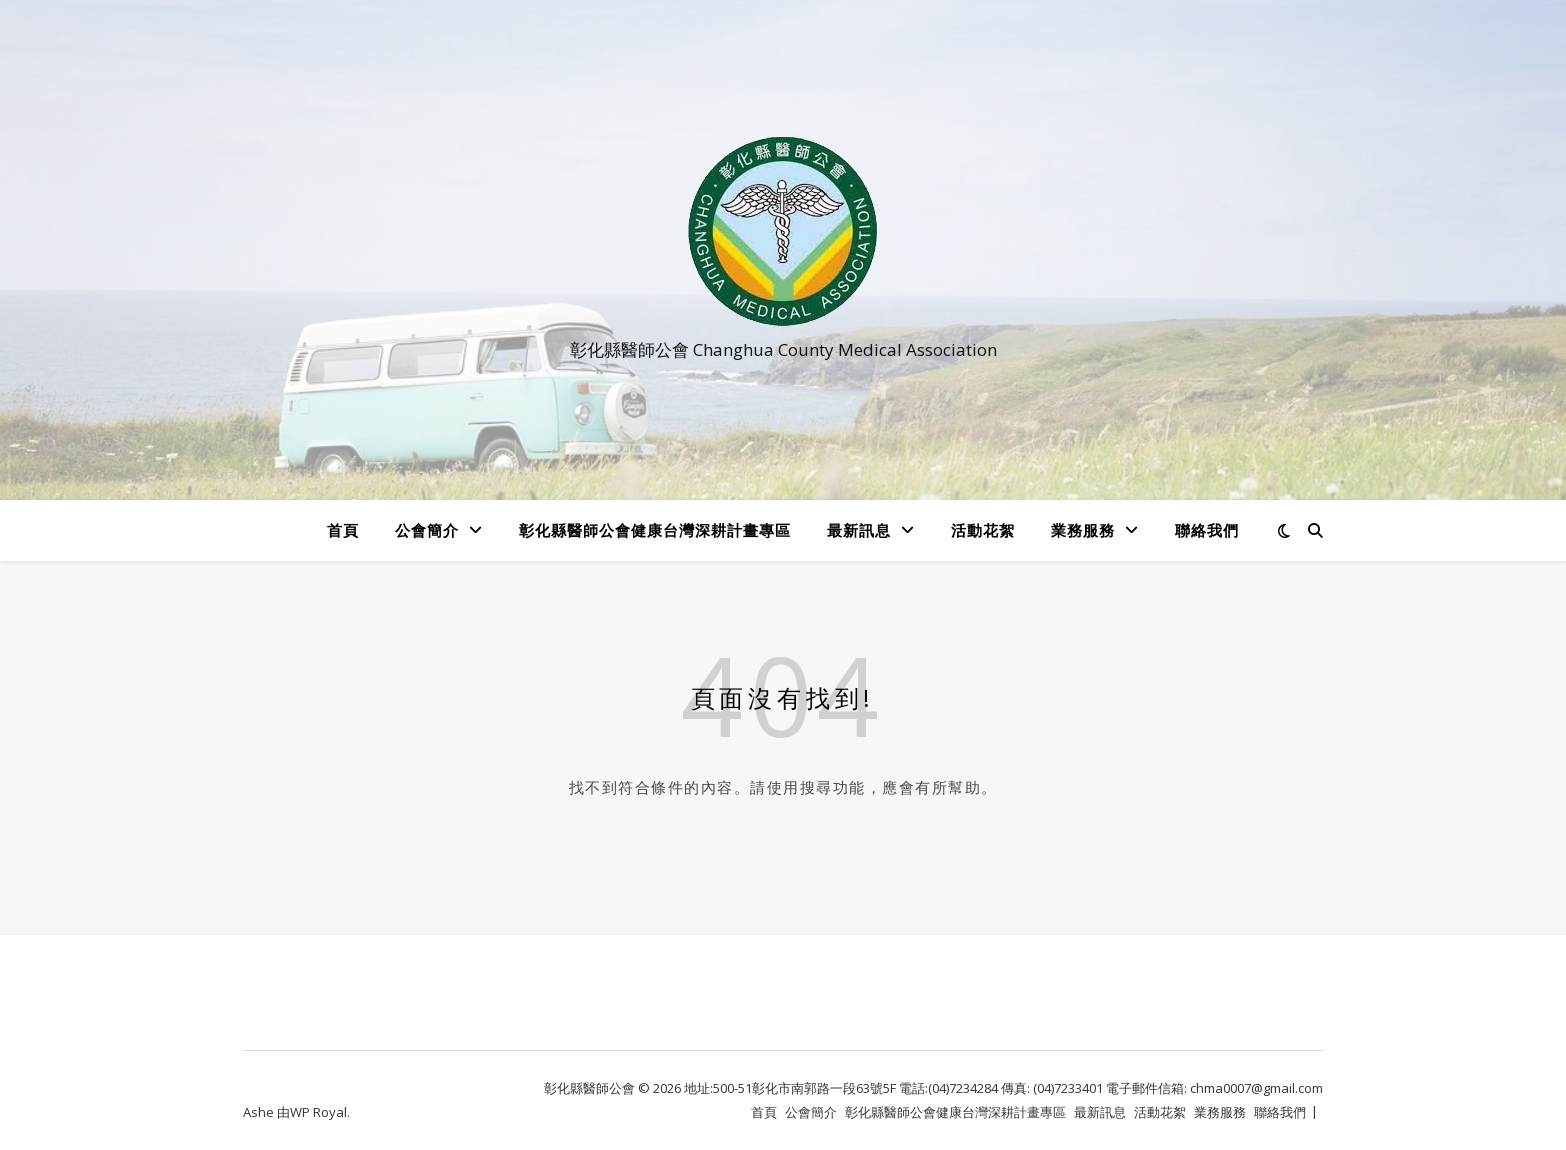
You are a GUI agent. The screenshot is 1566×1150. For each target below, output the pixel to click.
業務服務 (1083, 530)
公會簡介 (427, 530)
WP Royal (318, 1112)
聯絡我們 (1207, 530)
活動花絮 (983, 530)
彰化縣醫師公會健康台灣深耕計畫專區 (655, 530)
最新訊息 (859, 530)
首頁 (343, 530)
